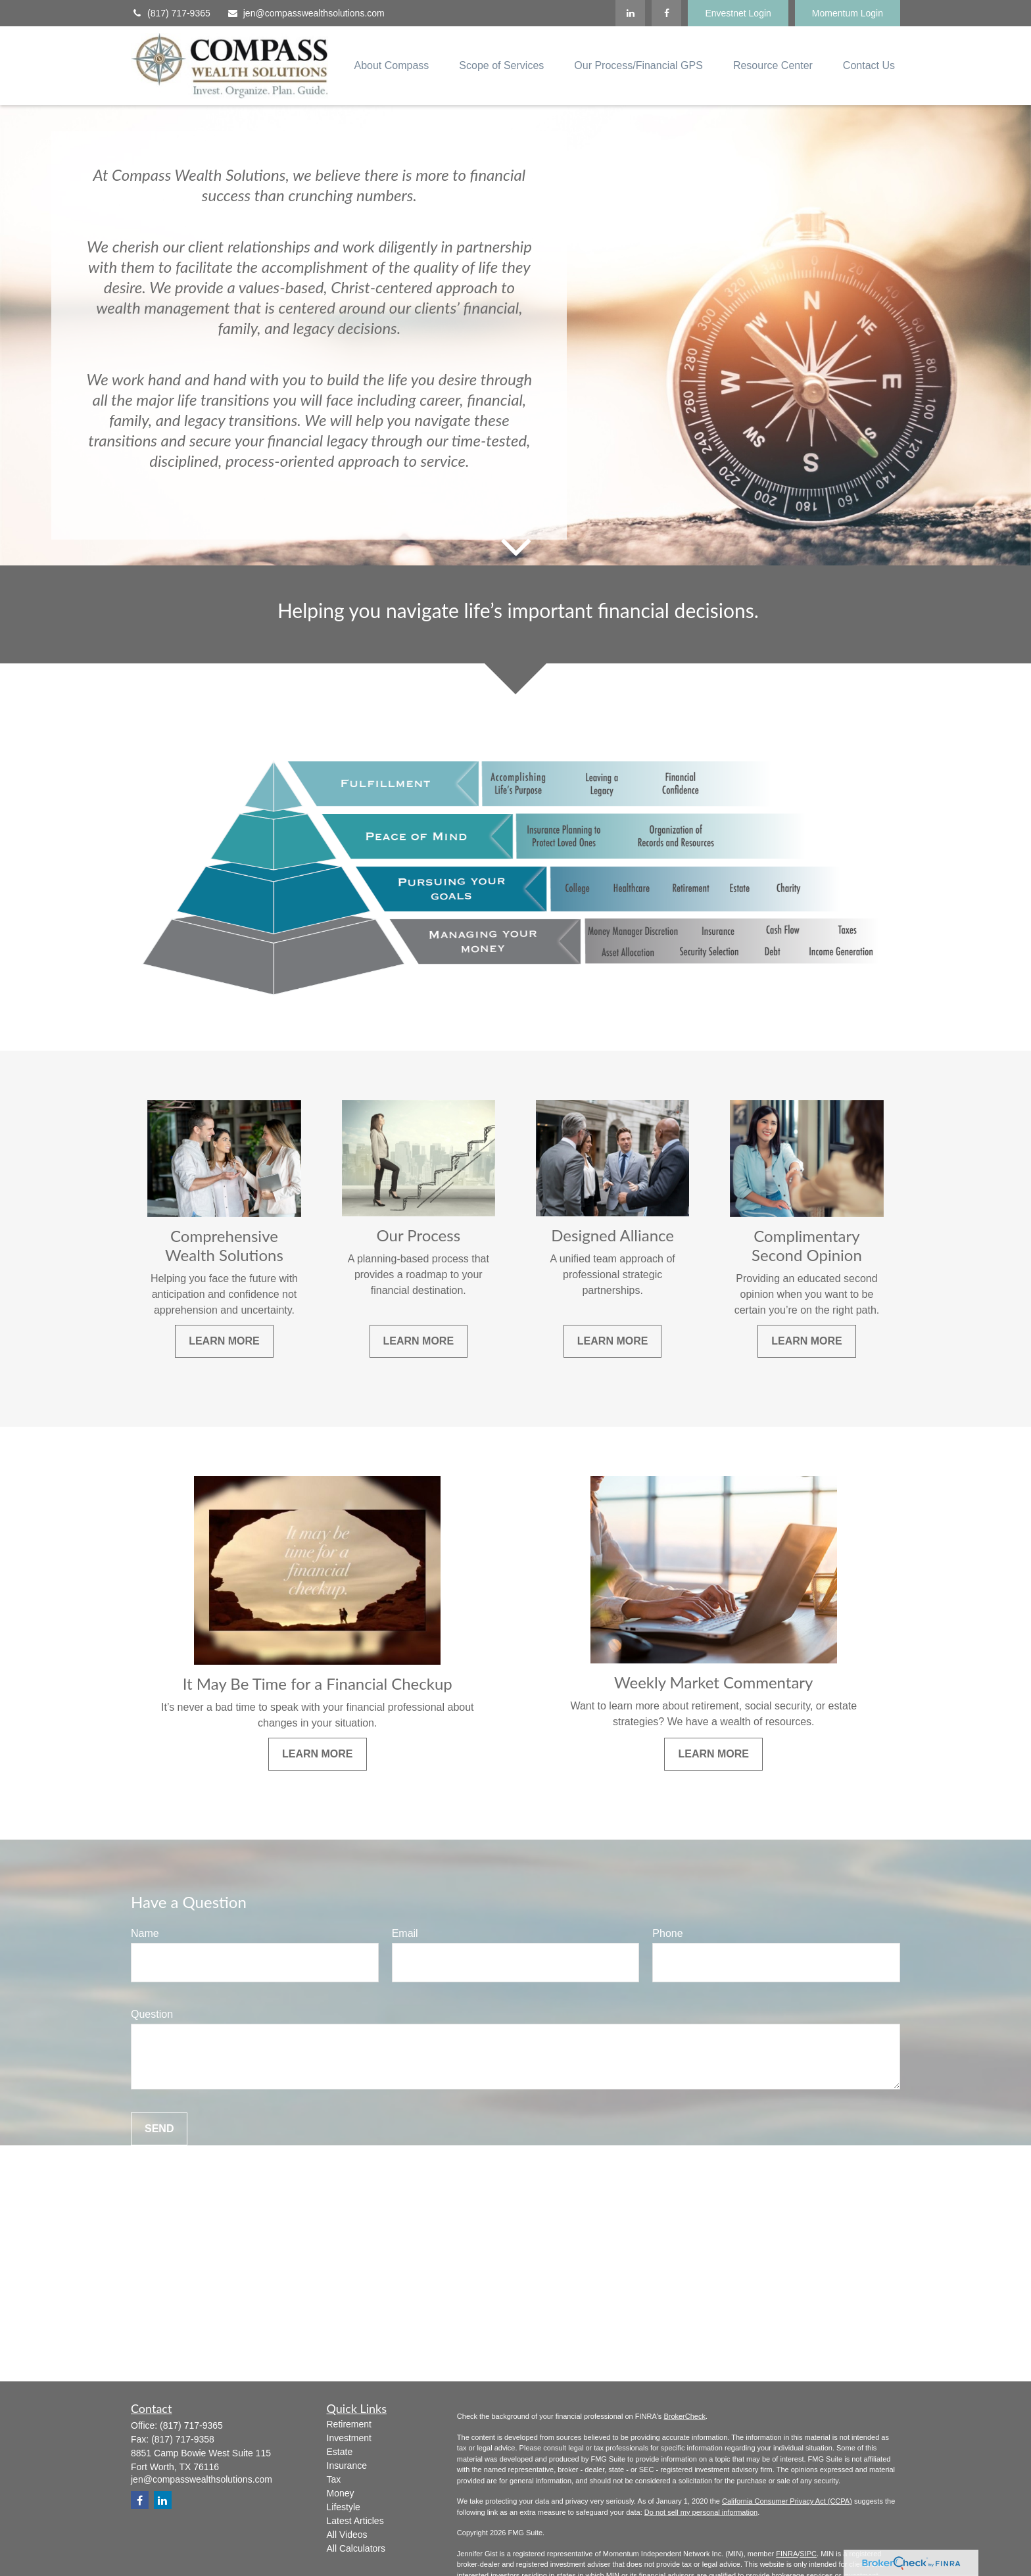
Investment (349, 2438)
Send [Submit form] (159, 2128)
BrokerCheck (684, 2416)
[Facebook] (666, 13)
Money (340, 2493)
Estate (340, 2451)
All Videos (347, 2534)
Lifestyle (343, 2507)
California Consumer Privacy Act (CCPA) (787, 2501)
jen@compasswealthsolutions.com (306, 13)
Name (145, 1933)
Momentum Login (847, 13)
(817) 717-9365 (170, 13)
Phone (667, 1933)
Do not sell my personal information (700, 2512)
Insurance (347, 2465)
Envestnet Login (738, 13)
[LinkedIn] (630, 13)
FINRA (787, 2554)
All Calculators (356, 2548)
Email (405, 1933)
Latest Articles (355, 2521)
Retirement (349, 2424)
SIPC (808, 2554)
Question (152, 2014)
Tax (334, 2479)
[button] (391, 66)
